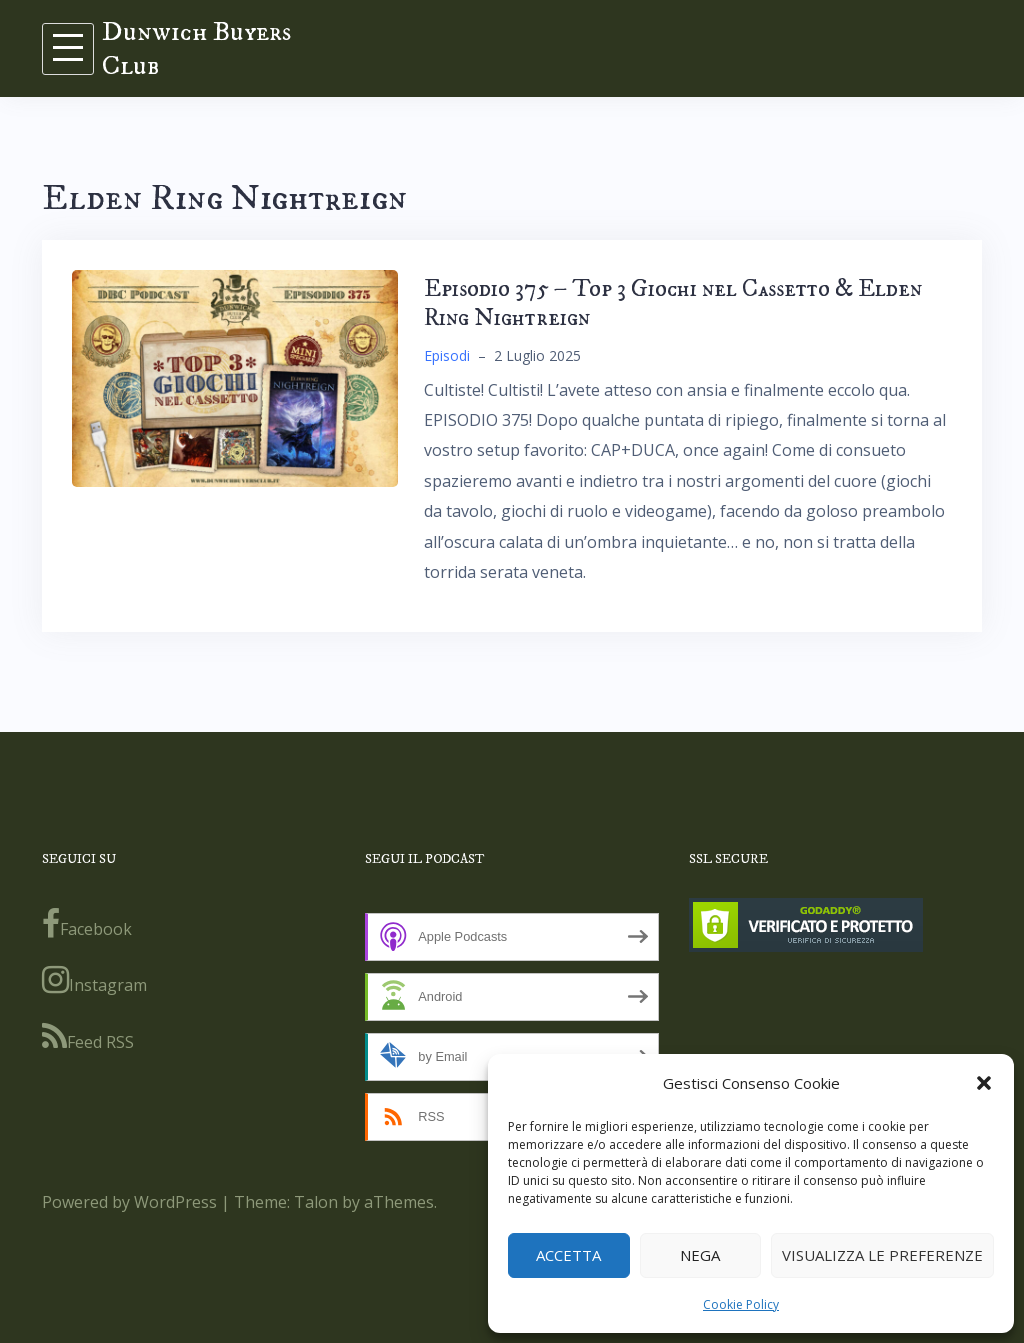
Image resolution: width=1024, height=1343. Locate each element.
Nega (700, 1255)
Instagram (94, 980)
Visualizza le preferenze (882, 1255)
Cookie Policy (741, 1304)
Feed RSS (88, 1037)
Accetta (568, 1255)
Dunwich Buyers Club (196, 48)
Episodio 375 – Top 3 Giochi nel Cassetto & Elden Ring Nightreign (673, 303)
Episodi (447, 355)
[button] (984, 1083)
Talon (316, 1202)
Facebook (87, 924)
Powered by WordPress (129, 1202)
